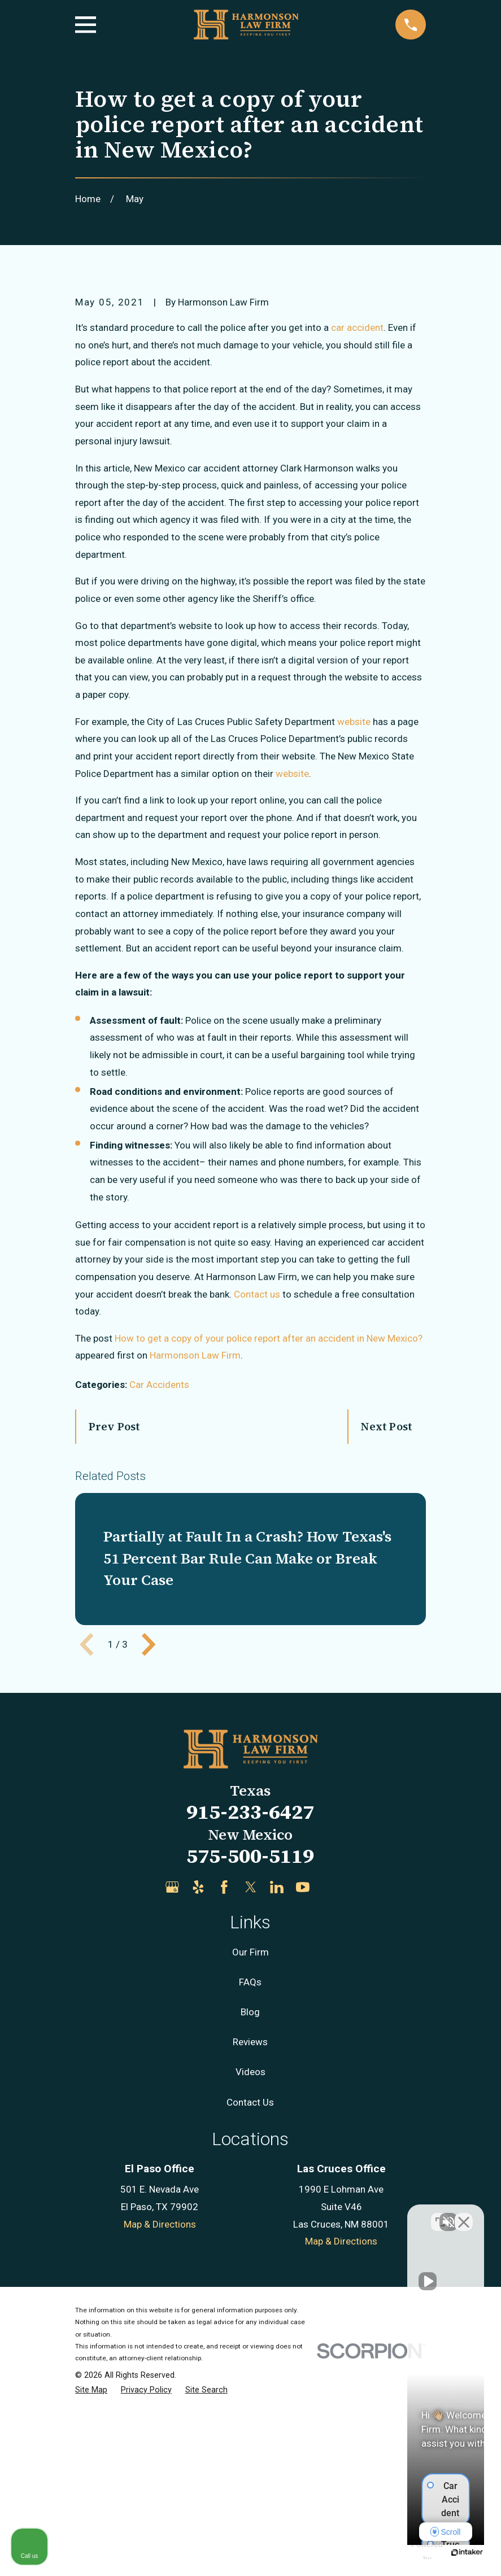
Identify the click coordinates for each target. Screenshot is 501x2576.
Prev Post (115, 1618)
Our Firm (250, 2144)
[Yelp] (198, 2079)
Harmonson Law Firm (195, 1547)
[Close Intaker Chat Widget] (464, 2215)
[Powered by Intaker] (405, 2552)
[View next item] (148, 1836)
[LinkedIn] (277, 2079)
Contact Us (250, 2294)
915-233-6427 (250, 2004)
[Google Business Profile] (172, 2079)
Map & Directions (160, 2416)
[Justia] (329, 2079)
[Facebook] (224, 2079)
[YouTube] (303, 2079)
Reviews (250, 2233)
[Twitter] (251, 2079)
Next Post (386, 1618)
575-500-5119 (250, 2048)
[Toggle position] (440, 2215)
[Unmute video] (301, 2215)
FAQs (250, 2174)
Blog (250, 2204)
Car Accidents (159, 1576)
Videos (250, 2264)
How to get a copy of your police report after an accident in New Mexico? (268, 1530)
